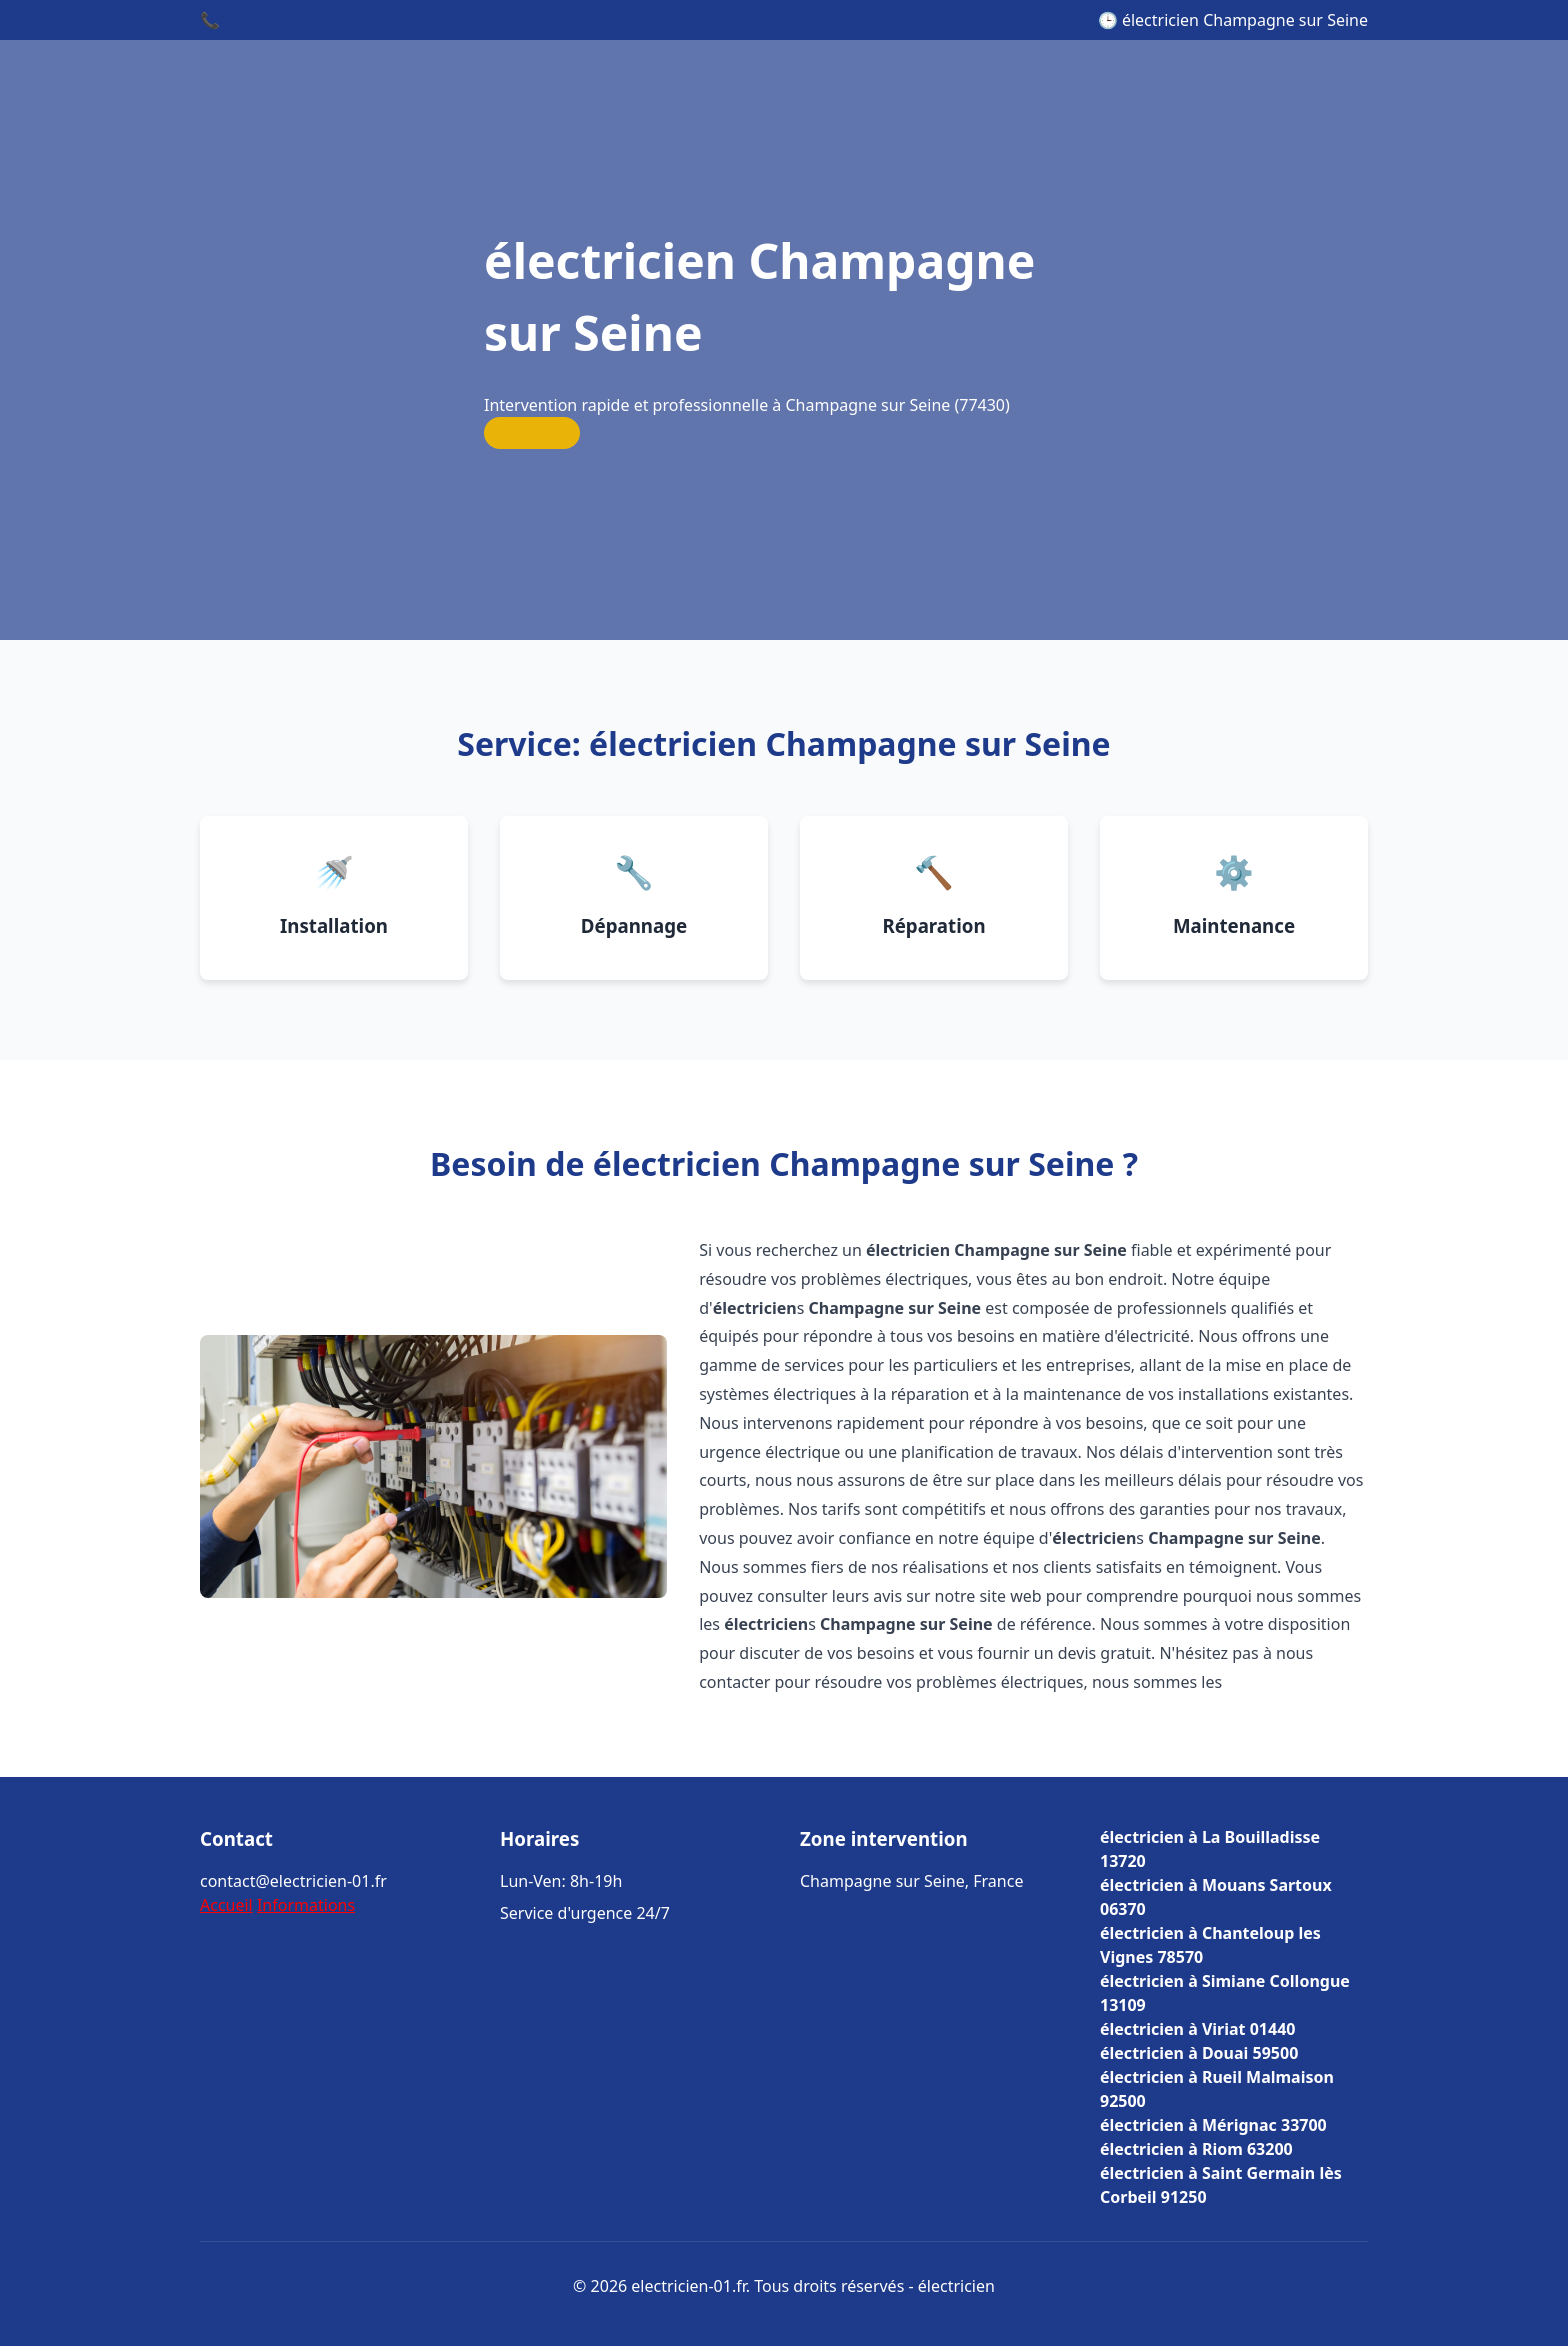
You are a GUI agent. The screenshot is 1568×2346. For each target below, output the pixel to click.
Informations (306, 1905)
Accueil (226, 1905)
